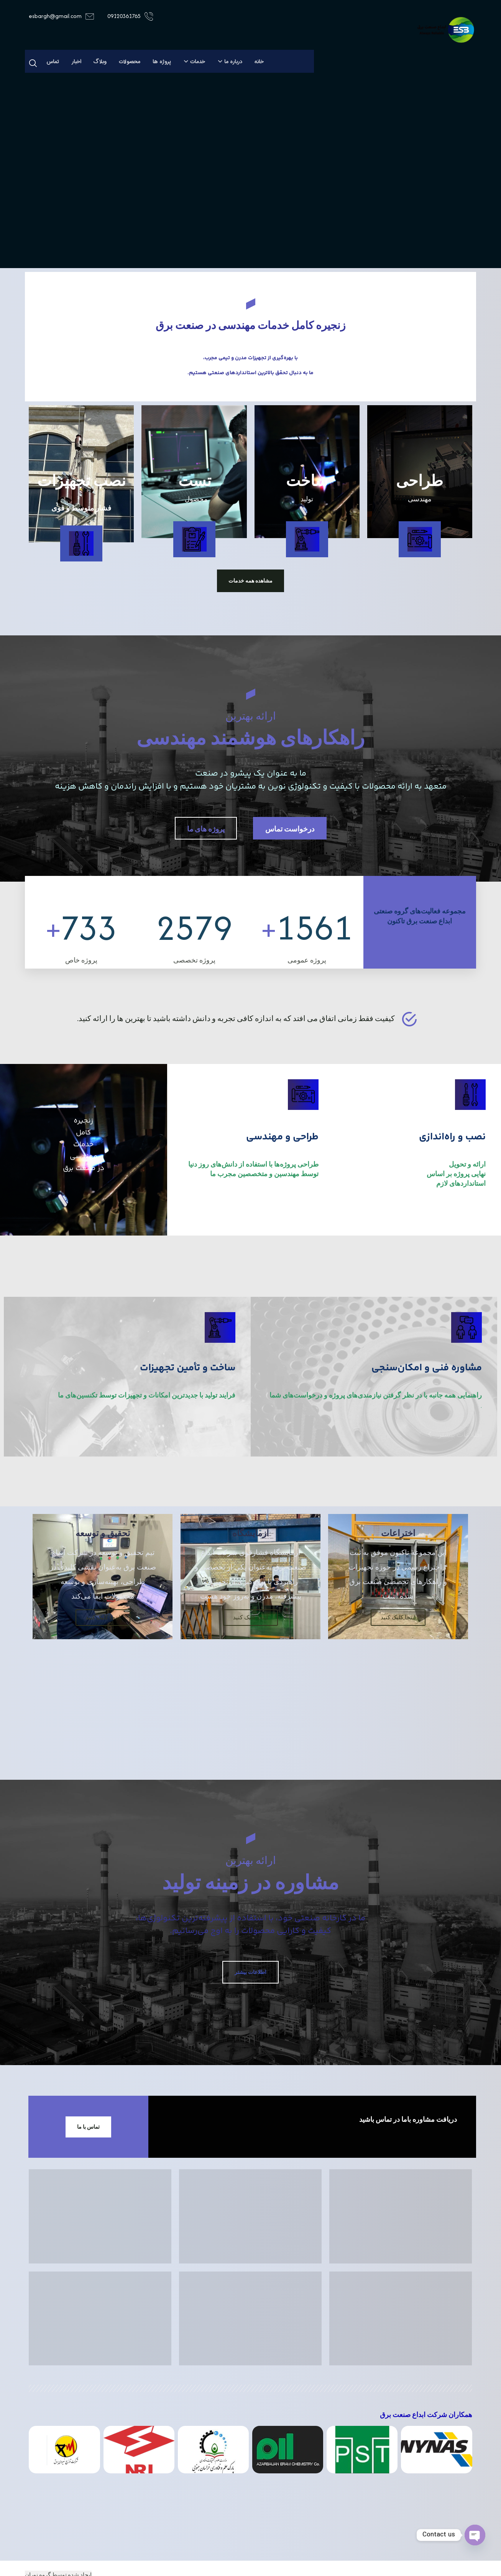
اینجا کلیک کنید (398, 1638)
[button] (33, 63)
